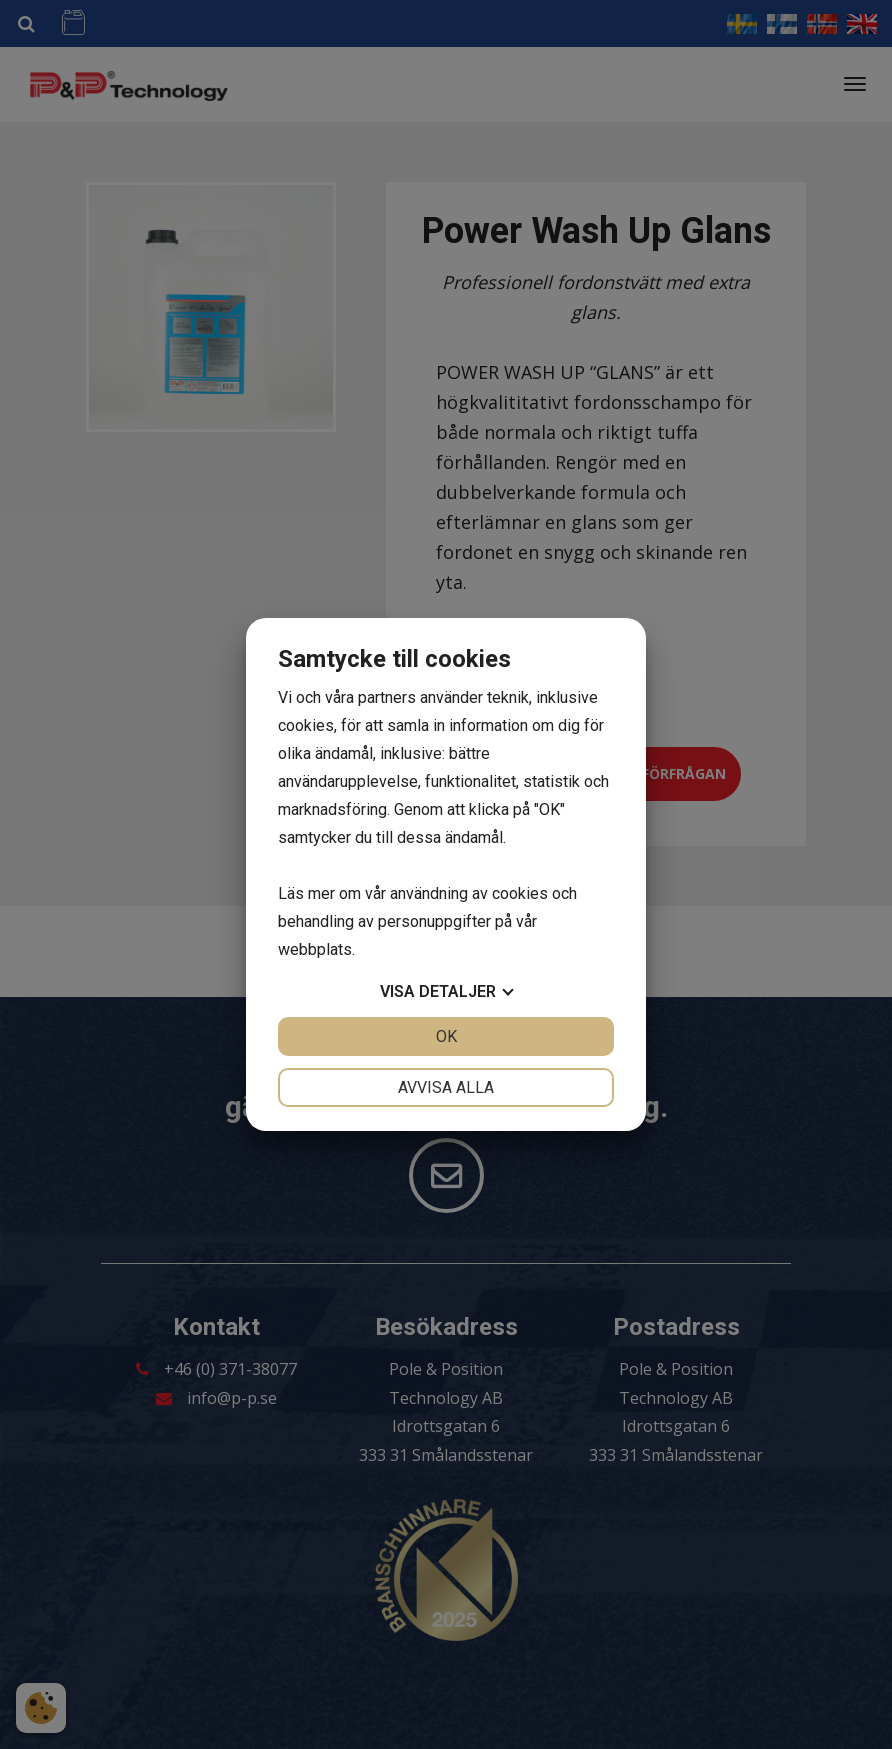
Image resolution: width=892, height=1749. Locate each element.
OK (446, 1036)
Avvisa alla (446, 1087)
